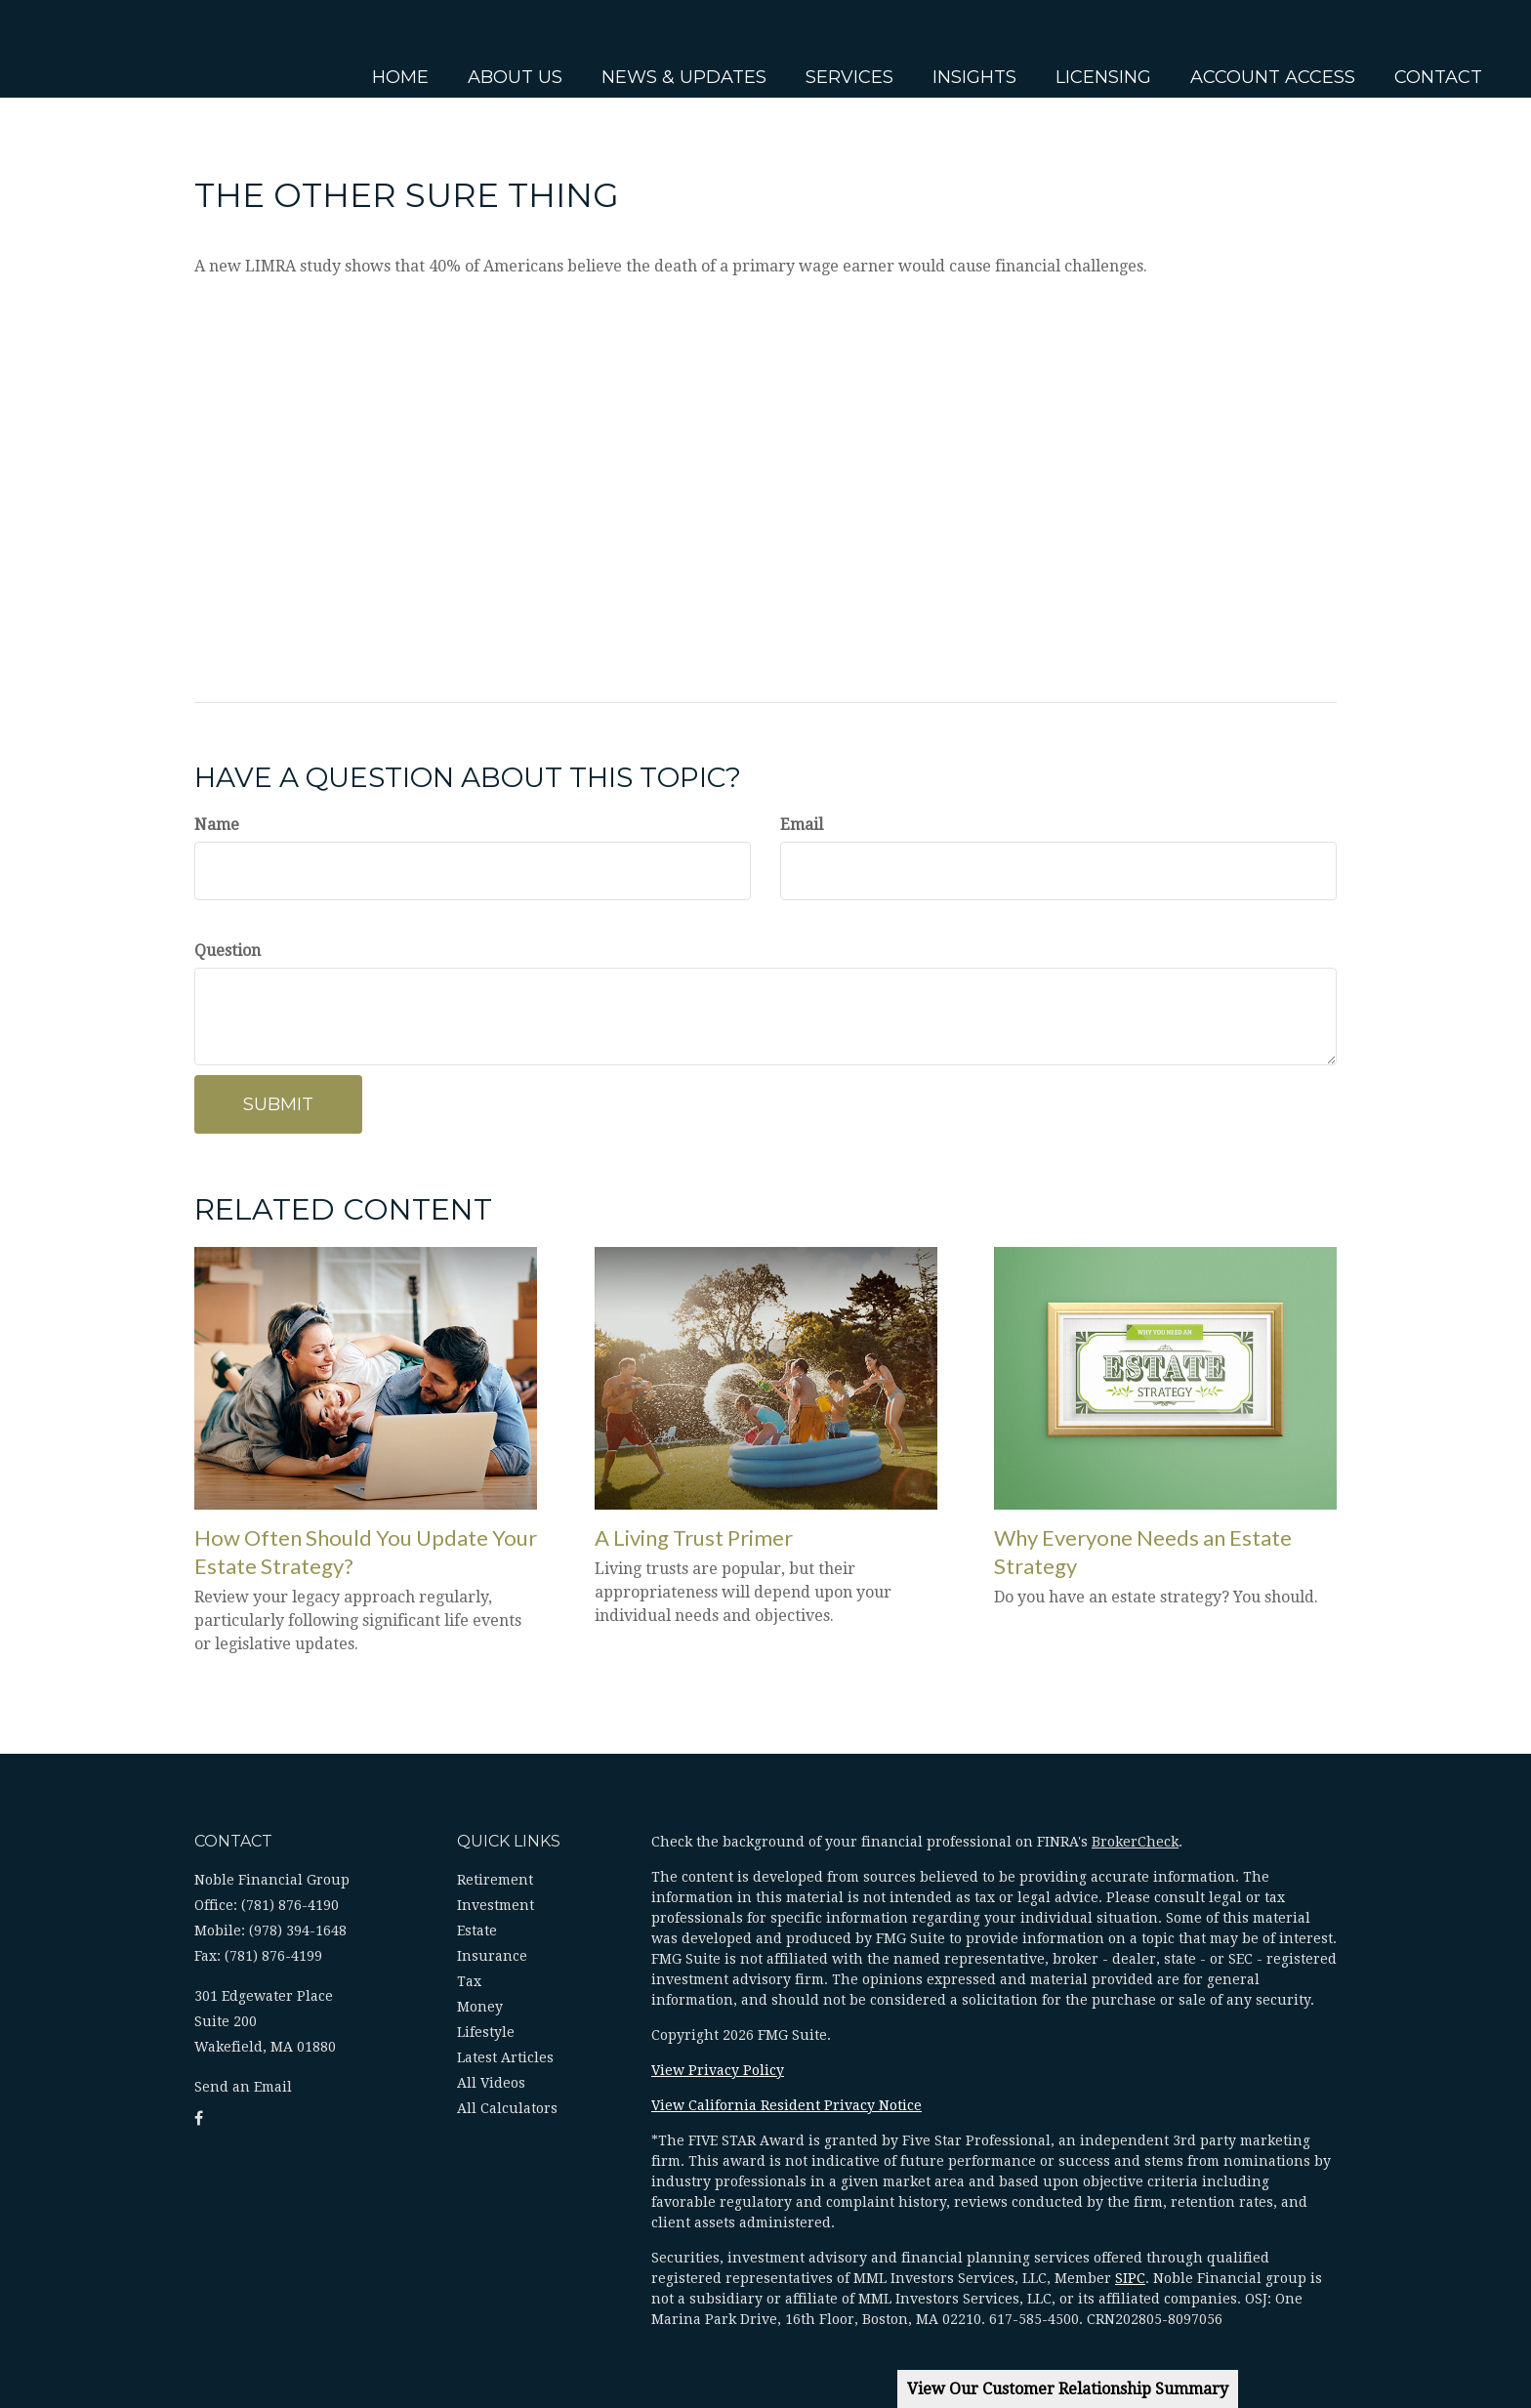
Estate (477, 1930)
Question (227, 950)
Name (216, 824)
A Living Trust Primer (694, 1537)
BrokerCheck (1135, 1841)
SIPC (1130, 2278)
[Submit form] (278, 1104)
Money (480, 2006)
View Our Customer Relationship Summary (1067, 2389)
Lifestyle (486, 2032)
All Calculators (507, 2108)
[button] (507, 49)
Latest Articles (505, 2057)
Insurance (492, 1956)
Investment (495, 1905)
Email (801, 824)
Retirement (495, 1880)
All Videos (491, 2083)
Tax (469, 1981)
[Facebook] (19, 842)
